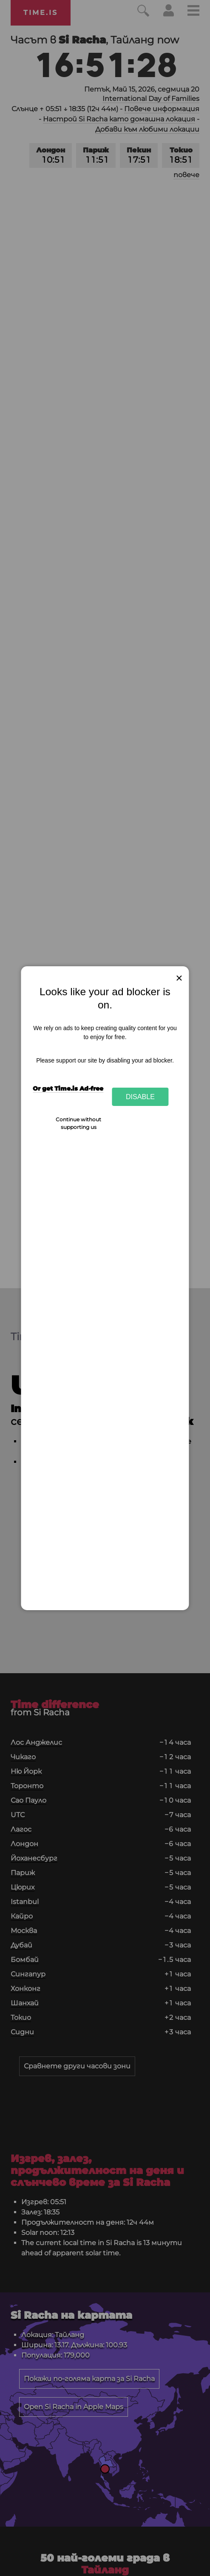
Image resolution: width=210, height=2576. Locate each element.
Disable (140, 1096)
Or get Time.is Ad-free (68, 1088)
